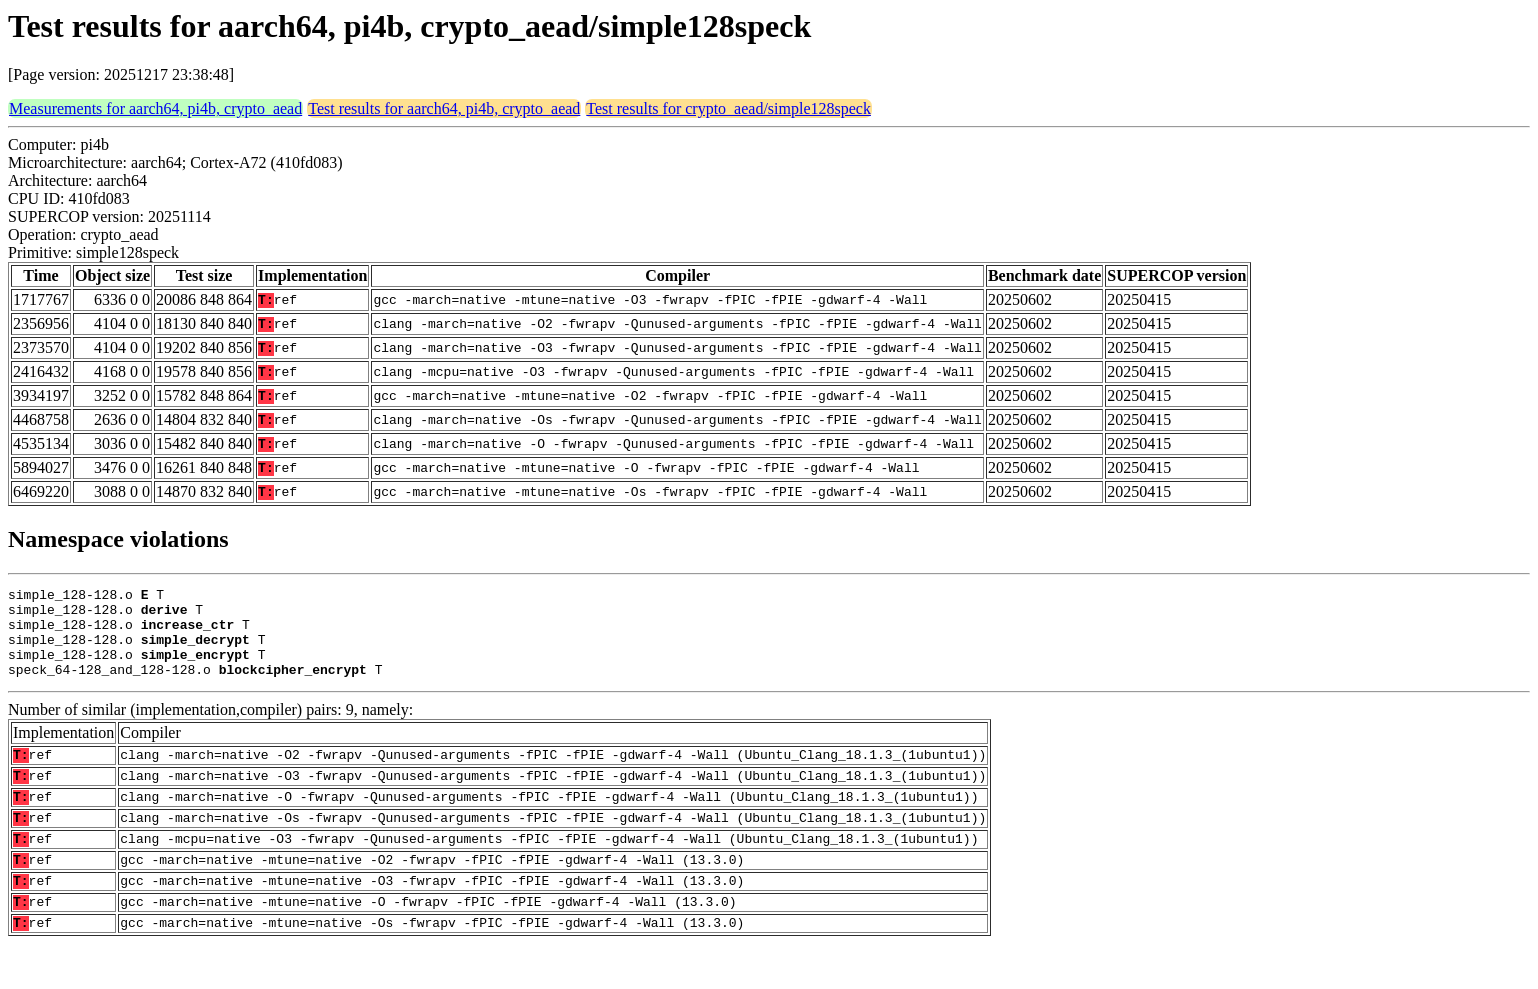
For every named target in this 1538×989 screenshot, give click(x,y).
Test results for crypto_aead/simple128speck (728, 108)
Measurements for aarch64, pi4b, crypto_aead (155, 108)
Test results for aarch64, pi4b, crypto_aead (444, 108)
